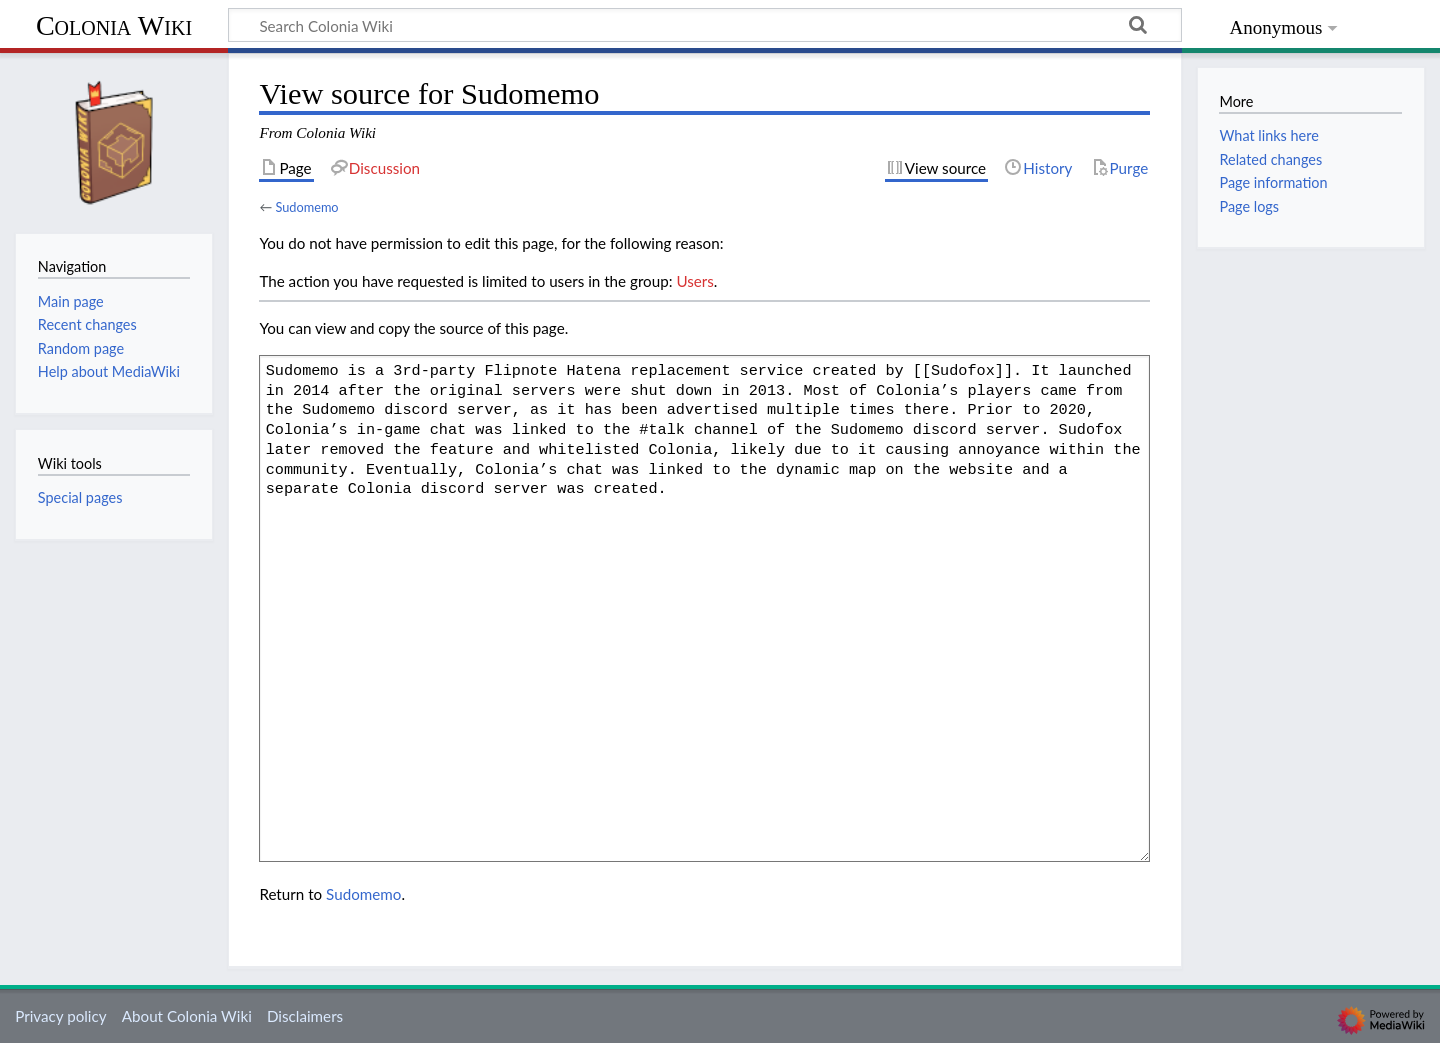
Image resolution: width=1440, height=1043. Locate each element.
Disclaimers (305, 1016)
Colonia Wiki (114, 25)
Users (694, 281)
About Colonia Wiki (187, 1016)
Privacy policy (60, 1016)
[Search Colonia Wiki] (705, 25)
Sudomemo (306, 207)
